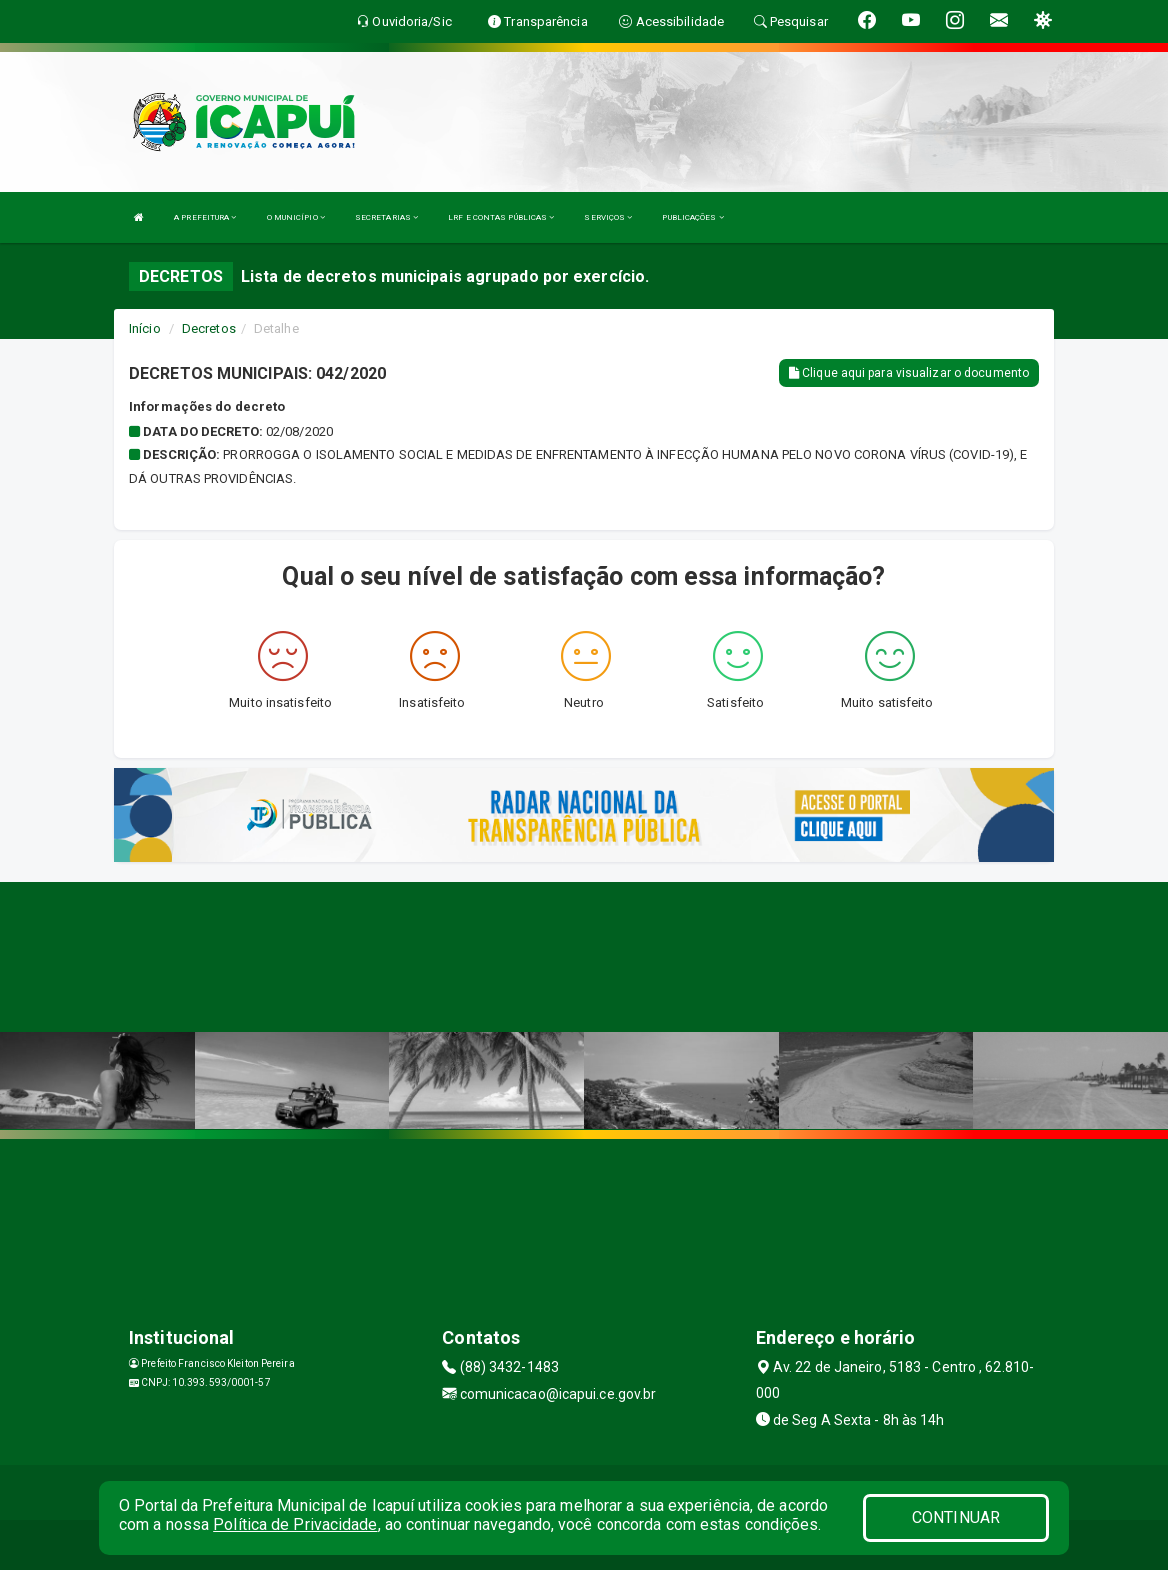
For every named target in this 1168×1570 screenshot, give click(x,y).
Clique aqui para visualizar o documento (909, 373)
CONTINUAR (956, 1517)
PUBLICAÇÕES (692, 217)
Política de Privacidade (295, 1524)
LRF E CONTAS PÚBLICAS (501, 217)
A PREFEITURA (205, 217)
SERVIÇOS (608, 217)
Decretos (209, 328)
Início (145, 328)
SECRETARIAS (386, 217)
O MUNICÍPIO (296, 217)
